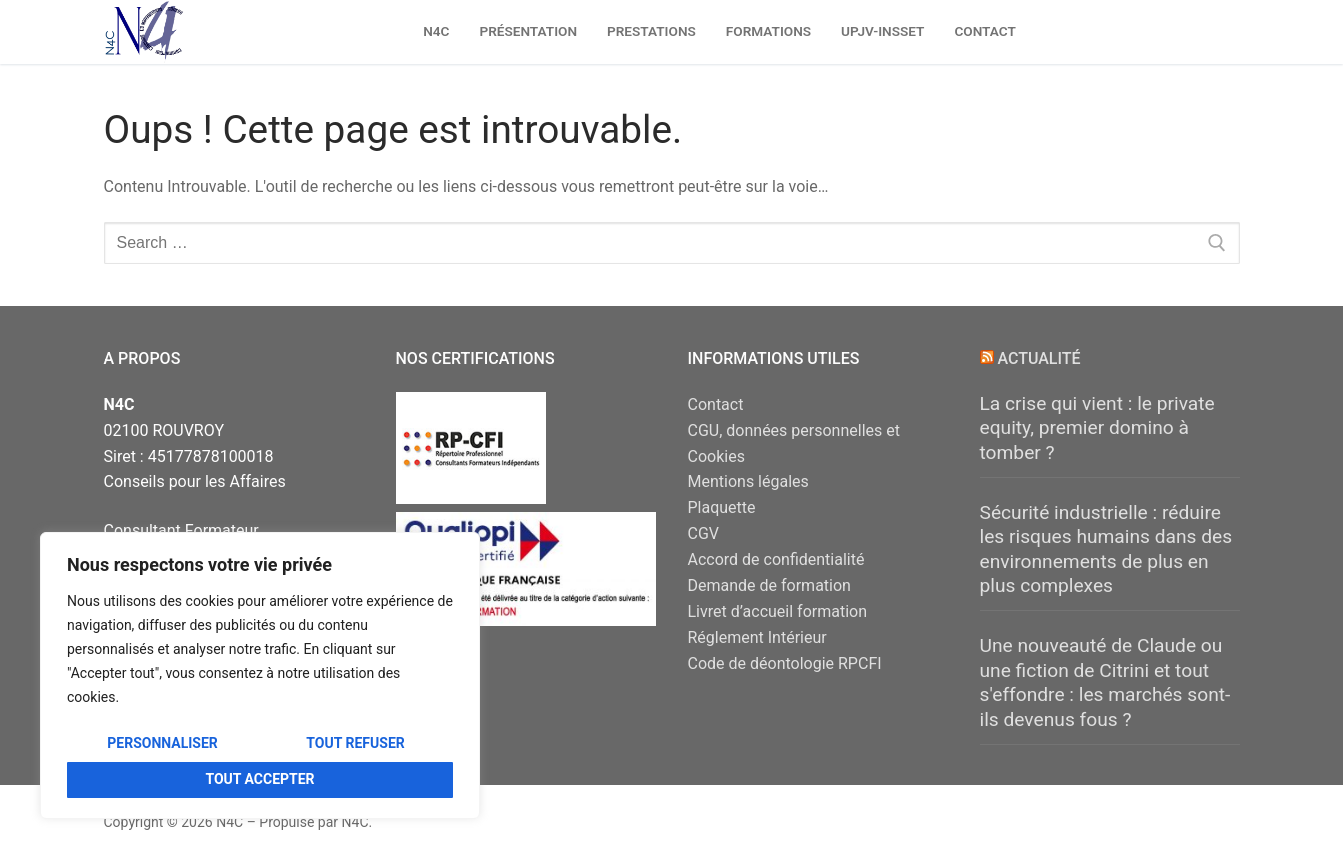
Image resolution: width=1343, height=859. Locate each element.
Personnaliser (162, 743)
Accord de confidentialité (776, 559)
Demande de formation (769, 585)
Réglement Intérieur (757, 637)
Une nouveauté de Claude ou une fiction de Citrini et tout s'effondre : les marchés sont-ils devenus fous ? (1105, 682)
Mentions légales (748, 481)
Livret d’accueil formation (778, 611)
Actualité (1038, 358)
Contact (716, 404)
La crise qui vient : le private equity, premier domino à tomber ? (1097, 428)
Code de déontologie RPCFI (785, 663)
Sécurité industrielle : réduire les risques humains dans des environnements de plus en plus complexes (1106, 549)
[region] (260, 675)
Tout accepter (259, 779)
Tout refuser (355, 743)
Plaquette (722, 507)
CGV (704, 533)
